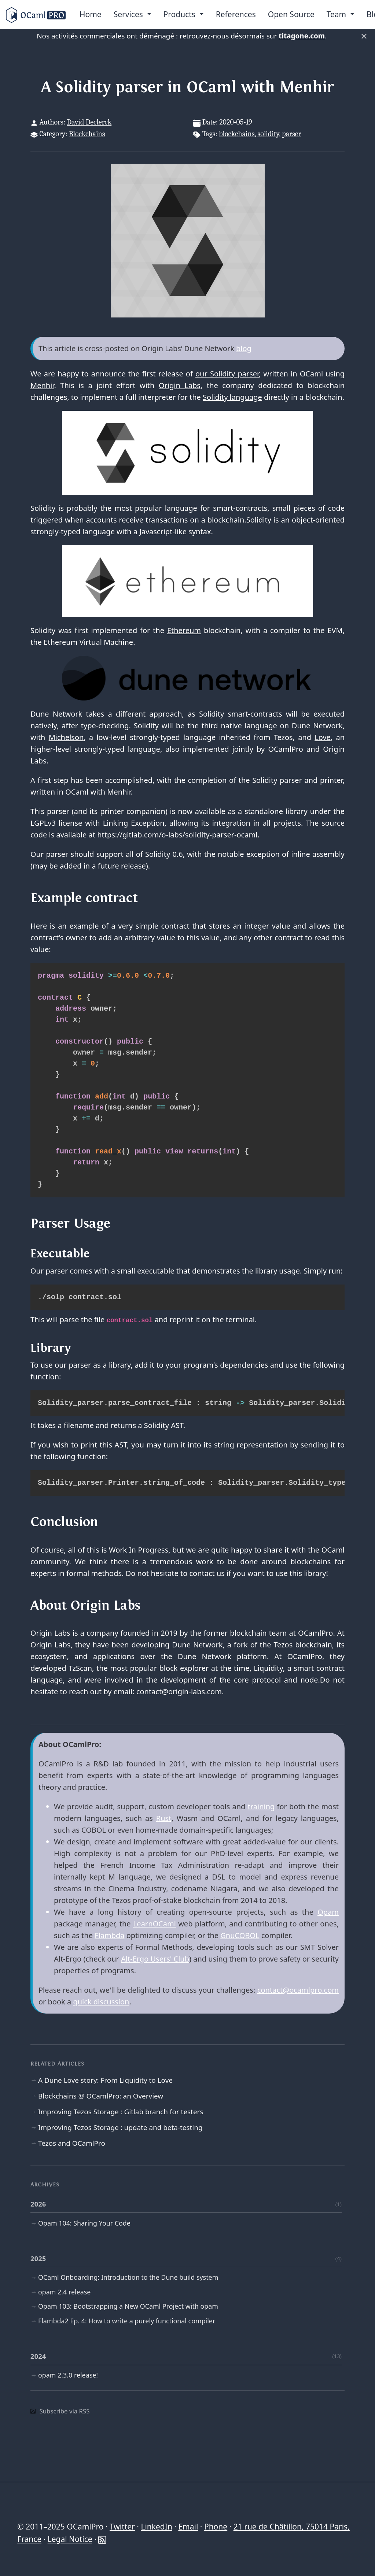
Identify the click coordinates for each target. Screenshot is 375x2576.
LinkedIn (156, 2526)
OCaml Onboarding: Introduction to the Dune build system (128, 2277)
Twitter (122, 2526)
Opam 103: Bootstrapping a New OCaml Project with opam (128, 2306)
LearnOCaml (154, 1924)
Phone (215, 2526)
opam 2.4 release (64, 2291)
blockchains (236, 134)
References (236, 14)
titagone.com (302, 36)
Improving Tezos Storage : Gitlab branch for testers (120, 2111)
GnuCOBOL (239, 1935)
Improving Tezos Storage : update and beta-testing (120, 2127)
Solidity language (232, 397)
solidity (268, 134)
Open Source (291, 14)
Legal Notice (70, 2539)
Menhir (42, 385)
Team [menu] (337, 14)
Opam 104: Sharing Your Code (84, 2223)
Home (91, 14)
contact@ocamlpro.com (298, 1990)
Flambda (109, 1935)
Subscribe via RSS (59, 2411)
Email (188, 2526)
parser (291, 134)
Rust (164, 1818)
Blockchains (87, 134)
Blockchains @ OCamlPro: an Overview (100, 2096)
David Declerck (89, 122)
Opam (328, 1912)
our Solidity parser (227, 374)
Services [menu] (129, 14)
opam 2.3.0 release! (68, 2375)
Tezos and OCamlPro (71, 2143)
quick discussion (101, 2002)
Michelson (66, 737)
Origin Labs (180, 385)
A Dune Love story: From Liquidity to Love (105, 2080)
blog (243, 348)
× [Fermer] (364, 36)
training (261, 1806)
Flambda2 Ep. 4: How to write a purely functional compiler (126, 2320)
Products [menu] (180, 14)
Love (323, 737)
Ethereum (184, 630)
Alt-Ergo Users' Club (155, 1959)
